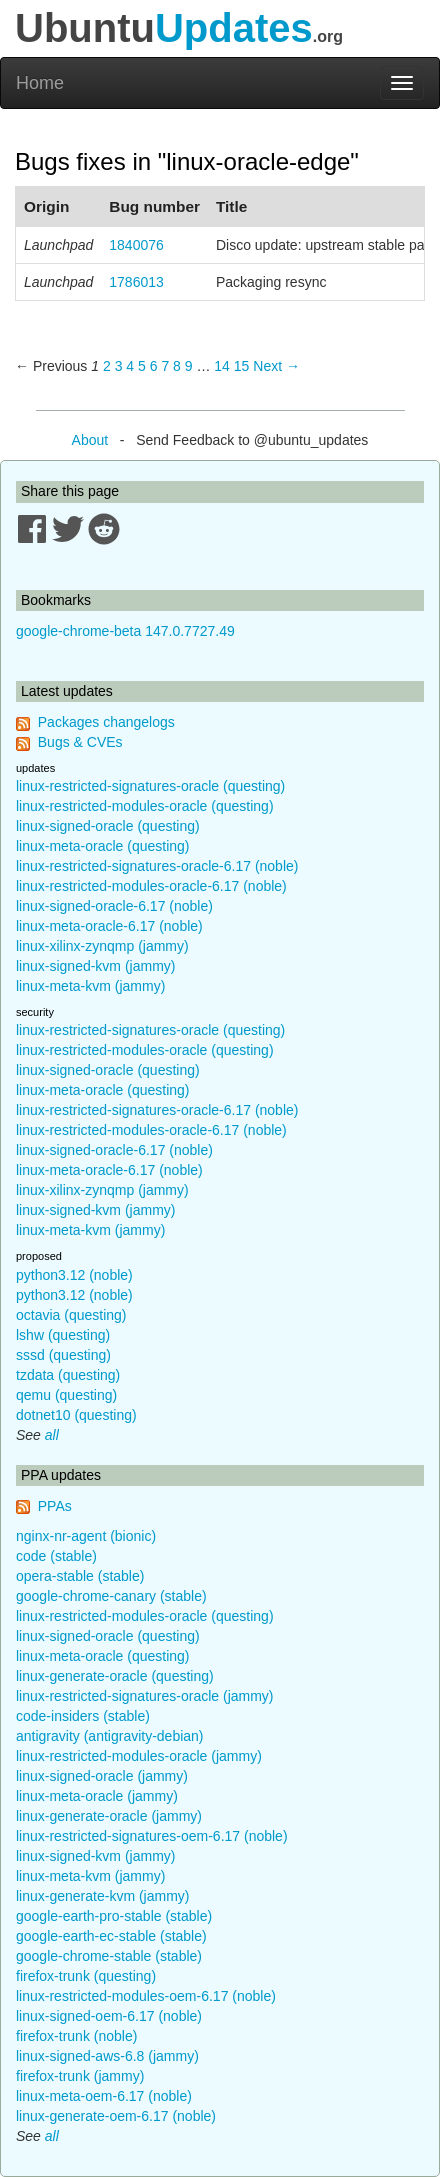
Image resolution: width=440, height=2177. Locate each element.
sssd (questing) (63, 1355)
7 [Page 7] (165, 366)
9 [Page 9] (189, 366)
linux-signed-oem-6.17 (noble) (109, 2016)
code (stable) (56, 1556)
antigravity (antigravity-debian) (110, 1736)
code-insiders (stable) (83, 1716)
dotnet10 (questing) (76, 1415)
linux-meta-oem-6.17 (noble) (104, 2096)
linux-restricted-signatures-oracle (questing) (150, 786)
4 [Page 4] (130, 366)
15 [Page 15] (242, 366)
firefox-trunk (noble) (76, 2036)
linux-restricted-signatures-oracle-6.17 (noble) (157, 866)
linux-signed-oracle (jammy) (102, 1776)
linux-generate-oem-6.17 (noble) (116, 2116)
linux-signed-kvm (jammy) (95, 966)
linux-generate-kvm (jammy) (102, 1896)
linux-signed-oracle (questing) (108, 826)
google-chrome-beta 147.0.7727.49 (125, 631)
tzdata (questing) (68, 1375)
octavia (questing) (71, 1315)
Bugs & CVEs (80, 742)
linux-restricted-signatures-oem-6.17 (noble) (152, 1836)
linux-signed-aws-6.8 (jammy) (107, 2056)
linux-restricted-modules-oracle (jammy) (139, 1756)
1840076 (136, 245)
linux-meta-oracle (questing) (103, 846)
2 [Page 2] (107, 366)
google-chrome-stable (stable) (109, 1956)
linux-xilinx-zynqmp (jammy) (102, 946)
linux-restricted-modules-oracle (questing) (145, 806)
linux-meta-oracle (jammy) (97, 1796)
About (90, 440)
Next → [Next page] (276, 366)
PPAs (55, 1506)
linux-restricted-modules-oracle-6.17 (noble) (151, 886)
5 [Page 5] (142, 366)
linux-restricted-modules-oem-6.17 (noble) (146, 1996)
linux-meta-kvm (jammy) (90, 986)
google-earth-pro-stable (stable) (114, 1916)
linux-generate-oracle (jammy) (109, 1816)
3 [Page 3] (119, 366)
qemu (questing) (66, 1395)
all (52, 1435)
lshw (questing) (63, 1335)
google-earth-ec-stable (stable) (111, 1936)
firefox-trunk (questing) (86, 1976)
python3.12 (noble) (74, 1275)
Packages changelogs (106, 722)
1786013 (136, 282)
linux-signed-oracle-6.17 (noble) (114, 906)
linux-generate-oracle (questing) (115, 1676)
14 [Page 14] (222, 366)
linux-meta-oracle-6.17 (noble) (109, 926)
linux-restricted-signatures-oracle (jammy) (145, 1696)
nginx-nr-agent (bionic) (86, 1536)
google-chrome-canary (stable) (111, 1596)
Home (40, 83)
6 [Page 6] (154, 366)
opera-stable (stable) (80, 1576)
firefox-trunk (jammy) (80, 2076)
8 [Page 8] (177, 366)
